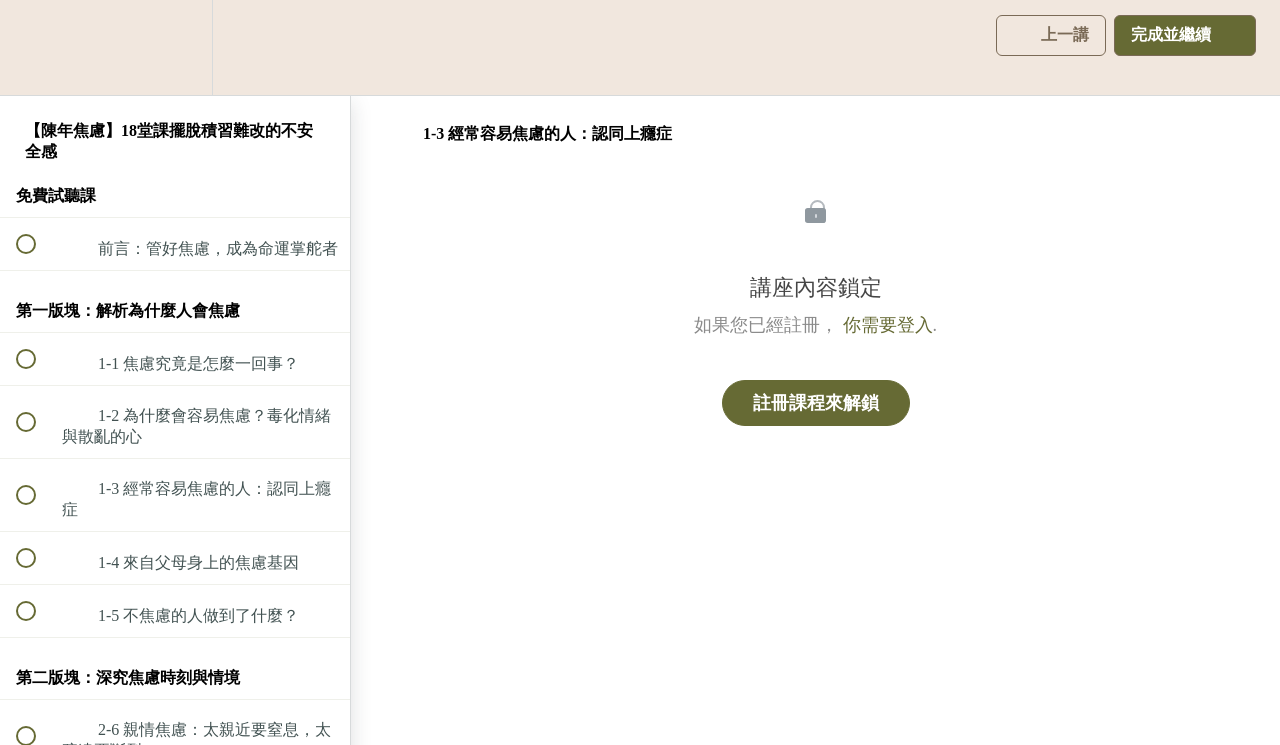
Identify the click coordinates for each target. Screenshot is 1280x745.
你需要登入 (888, 325)
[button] (37, 47)
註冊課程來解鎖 (816, 403)
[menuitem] (175, 47)
